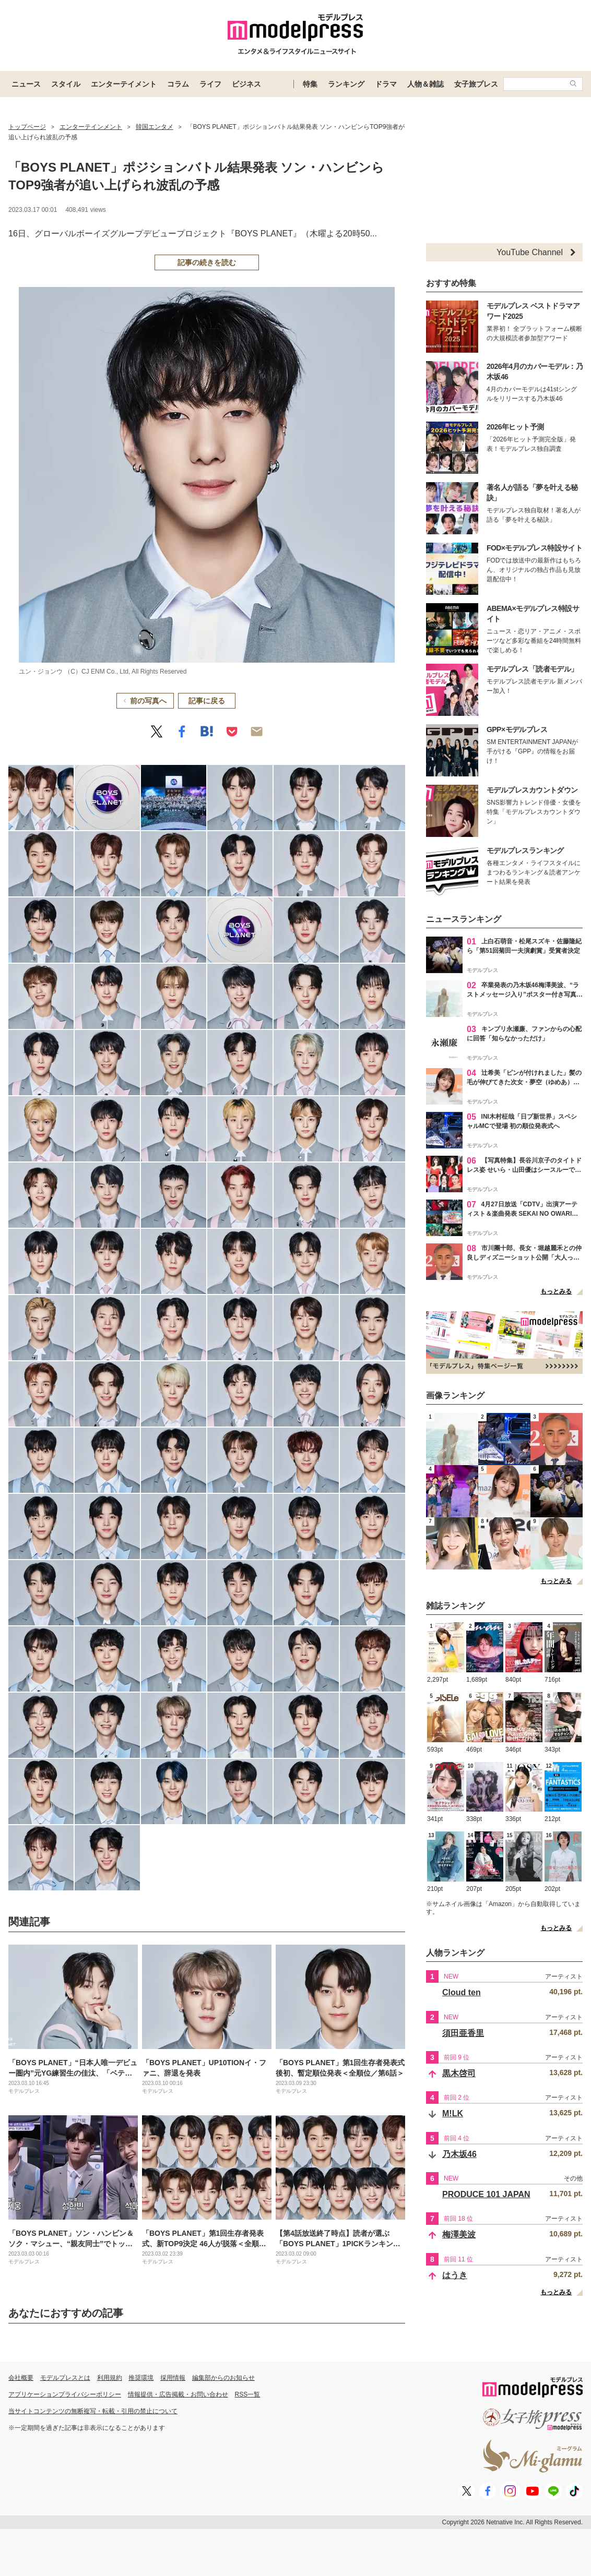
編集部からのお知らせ (223, 2377)
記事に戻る (206, 701)
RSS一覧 (248, 2394)
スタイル (65, 84)
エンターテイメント (124, 84)
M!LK (452, 2113)
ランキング (346, 84)
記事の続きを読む (207, 262)
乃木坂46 (459, 2154)
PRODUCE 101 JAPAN (486, 2194)
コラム (178, 84)
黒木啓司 (459, 2073)
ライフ (210, 84)
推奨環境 (140, 2377)
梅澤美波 (459, 2234)
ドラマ (386, 84)
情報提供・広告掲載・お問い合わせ (178, 2394)
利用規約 (109, 2377)
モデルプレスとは (65, 2377)
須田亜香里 (463, 2033)
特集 (310, 84)
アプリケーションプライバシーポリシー (64, 2394)
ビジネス (246, 84)
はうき (454, 2275)
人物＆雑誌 (425, 84)
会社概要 (20, 2377)
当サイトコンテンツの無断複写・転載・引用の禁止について (93, 2411)
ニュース (26, 84)
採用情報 (172, 2377)
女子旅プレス (476, 84)
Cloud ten (461, 1992)
